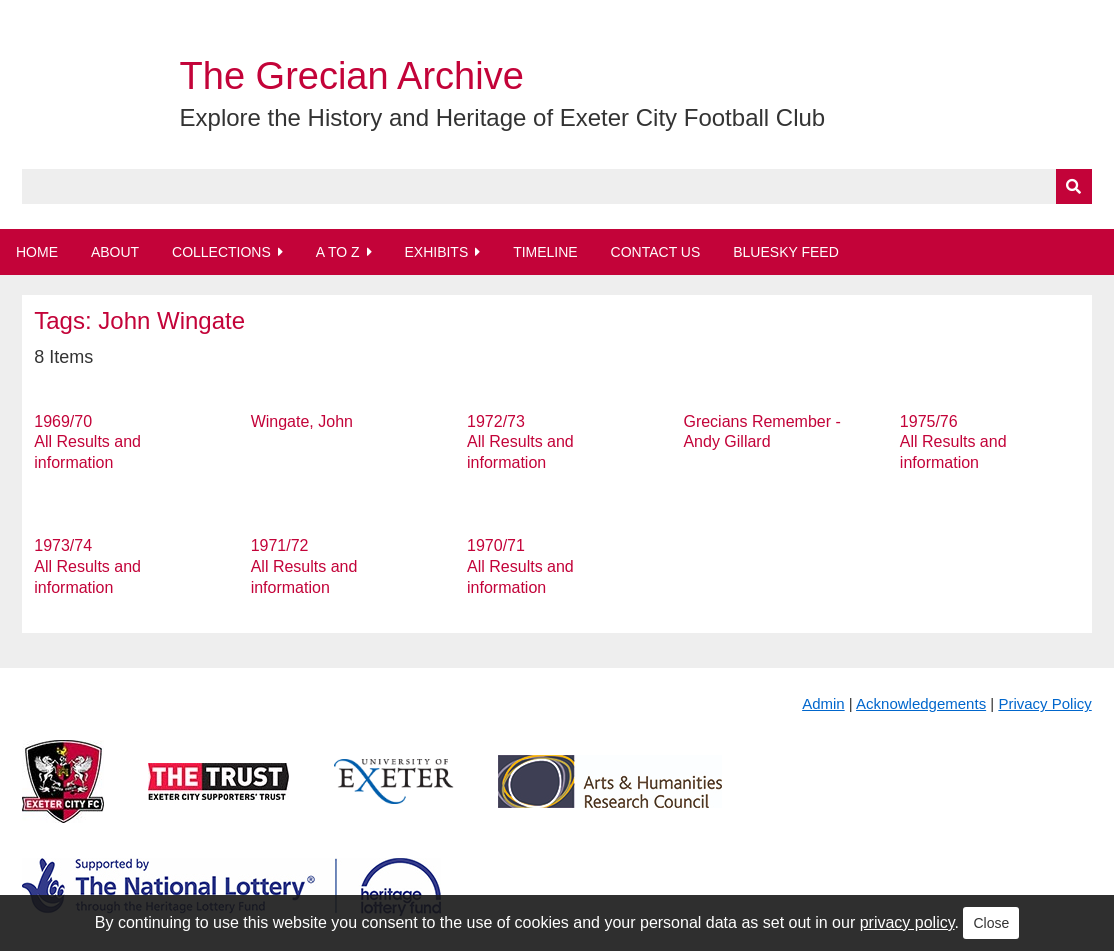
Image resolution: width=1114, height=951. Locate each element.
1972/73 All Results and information (520, 442)
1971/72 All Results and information (304, 566)
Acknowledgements (921, 703)
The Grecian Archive (352, 76)
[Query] (556, 186)
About (115, 252)
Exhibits (436, 252)
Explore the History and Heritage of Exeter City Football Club (503, 117)
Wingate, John (302, 421)
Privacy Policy (1044, 703)
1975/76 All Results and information (953, 442)
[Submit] (1074, 186)
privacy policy (907, 922)
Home (37, 252)
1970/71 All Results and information (520, 566)
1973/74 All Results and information (87, 566)
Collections (221, 252)
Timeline (545, 252)
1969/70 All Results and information (87, 442)
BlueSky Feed (786, 252)
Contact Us (656, 252)
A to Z (338, 252)
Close (991, 923)
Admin (823, 703)
